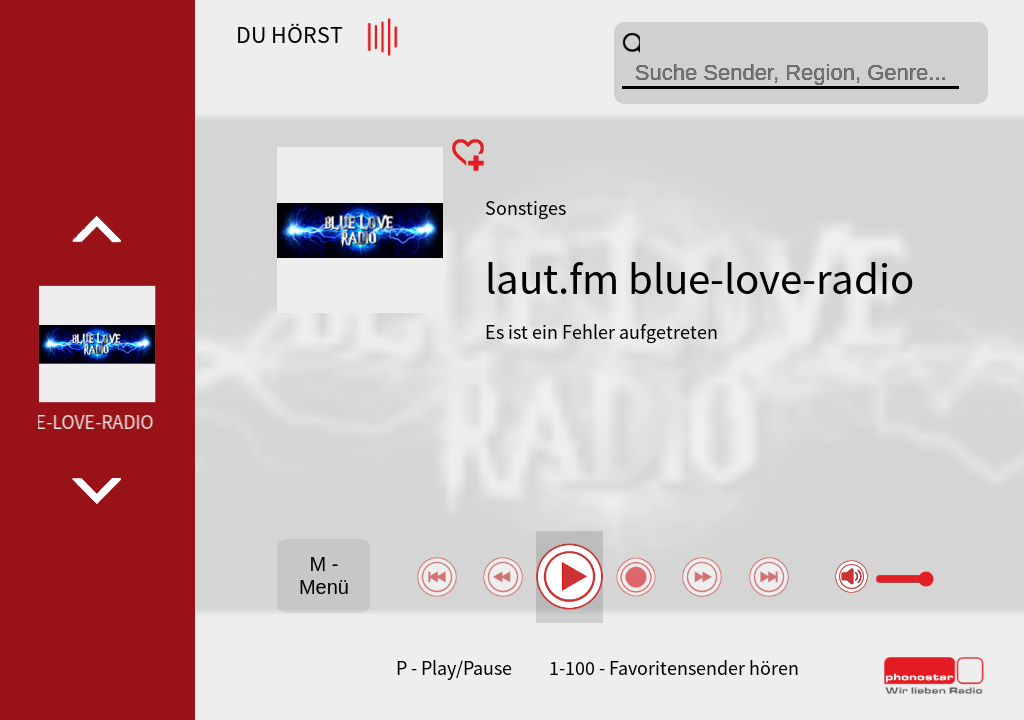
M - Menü (324, 575)
